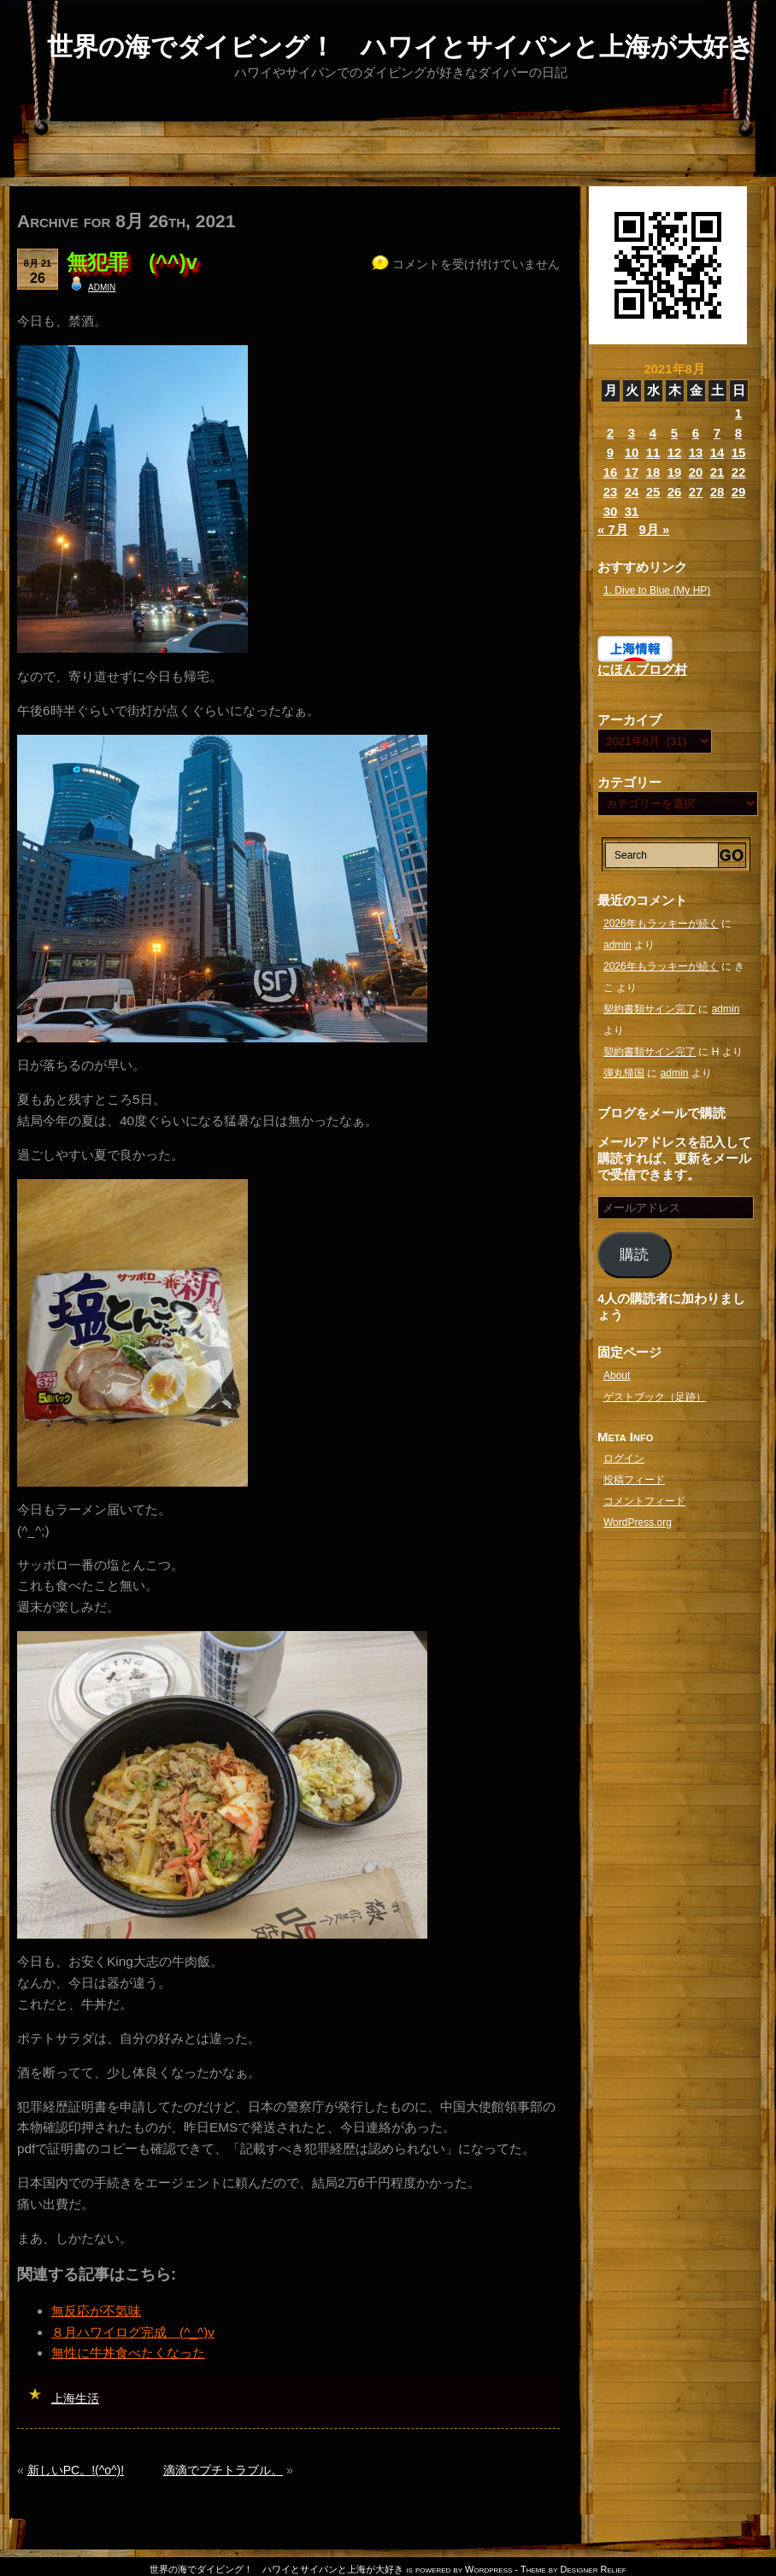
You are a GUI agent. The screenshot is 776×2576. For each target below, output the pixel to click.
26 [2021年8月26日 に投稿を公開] (674, 491)
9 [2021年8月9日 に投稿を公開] (610, 452)
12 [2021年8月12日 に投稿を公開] (674, 452)
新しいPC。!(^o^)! (75, 2470)
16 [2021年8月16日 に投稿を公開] (610, 472)
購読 (634, 1255)
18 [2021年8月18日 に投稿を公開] (653, 472)
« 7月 (612, 529)
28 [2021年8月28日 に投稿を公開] (717, 491)
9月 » (653, 529)
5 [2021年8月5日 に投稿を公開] (674, 432)
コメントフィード (644, 1501)
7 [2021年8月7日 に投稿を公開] (717, 432)
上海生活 (75, 2398)
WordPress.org (637, 1523)
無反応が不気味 (96, 2310)
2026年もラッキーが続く (661, 924)
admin (101, 286)
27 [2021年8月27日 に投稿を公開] (696, 491)
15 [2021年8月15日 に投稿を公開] (739, 452)
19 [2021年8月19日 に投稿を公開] (674, 472)
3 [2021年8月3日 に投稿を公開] (631, 432)
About (616, 1376)
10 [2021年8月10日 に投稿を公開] (632, 452)
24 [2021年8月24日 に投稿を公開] (632, 491)
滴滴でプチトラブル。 (223, 2470)
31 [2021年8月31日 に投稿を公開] (632, 511)
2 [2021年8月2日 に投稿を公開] (610, 432)
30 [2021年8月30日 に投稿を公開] (610, 511)
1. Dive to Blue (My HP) (656, 590)
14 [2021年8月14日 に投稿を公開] (717, 452)
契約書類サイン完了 (649, 1009)
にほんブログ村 (642, 669)
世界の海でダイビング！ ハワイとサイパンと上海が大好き (401, 46)
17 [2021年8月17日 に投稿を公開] (632, 472)
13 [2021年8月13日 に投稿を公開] (696, 452)
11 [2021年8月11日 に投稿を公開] (653, 452)
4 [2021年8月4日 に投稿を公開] (653, 432)
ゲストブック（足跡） (654, 1397)
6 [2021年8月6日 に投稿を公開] (695, 432)
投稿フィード (634, 1480)
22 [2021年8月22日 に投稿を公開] (739, 472)
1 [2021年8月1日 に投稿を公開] (738, 413)
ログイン (623, 1458)
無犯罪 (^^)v (132, 261)
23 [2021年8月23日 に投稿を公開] (610, 491)
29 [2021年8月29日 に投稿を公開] (739, 491)
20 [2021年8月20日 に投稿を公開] (696, 472)
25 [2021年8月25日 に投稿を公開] (653, 491)
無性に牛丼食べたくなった (128, 2352)
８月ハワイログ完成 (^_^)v (133, 2332)
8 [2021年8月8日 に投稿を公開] (738, 432)
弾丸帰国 (623, 1073)
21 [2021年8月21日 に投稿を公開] (717, 472)
